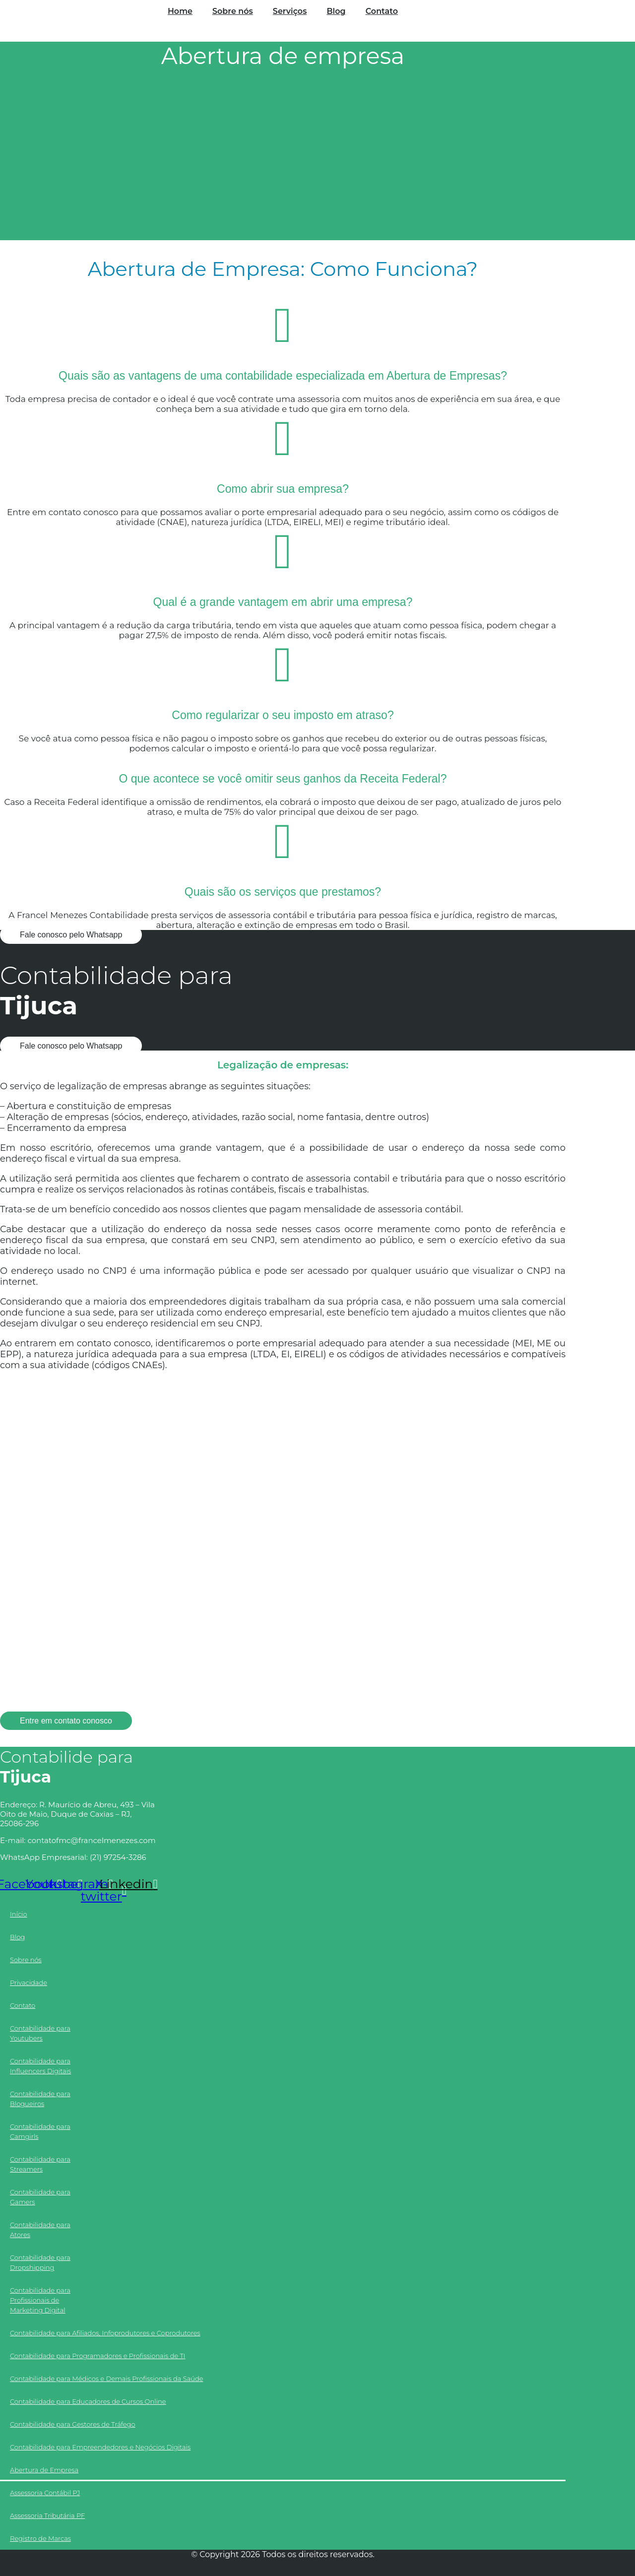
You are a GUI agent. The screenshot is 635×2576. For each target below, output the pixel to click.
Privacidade (28, 1982)
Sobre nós (232, 11)
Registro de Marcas (40, 2538)
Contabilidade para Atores (40, 2230)
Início (18, 1914)
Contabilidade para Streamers (40, 2164)
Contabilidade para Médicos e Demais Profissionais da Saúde (106, 2378)
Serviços (290, 11)
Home (180, 11)
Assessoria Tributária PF (47, 2515)
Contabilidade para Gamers (40, 2197)
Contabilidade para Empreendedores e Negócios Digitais (100, 2447)
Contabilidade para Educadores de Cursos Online (88, 2401)
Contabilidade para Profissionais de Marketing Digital (40, 2300)
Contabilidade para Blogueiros (40, 2099)
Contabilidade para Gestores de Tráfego (72, 2424)
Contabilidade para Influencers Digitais (40, 2066)
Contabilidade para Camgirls (40, 2131)
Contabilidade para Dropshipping (40, 2262)
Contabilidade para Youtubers (40, 2033)
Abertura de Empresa (44, 2470)
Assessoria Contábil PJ (45, 2493)
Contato (382, 11)
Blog (335, 11)
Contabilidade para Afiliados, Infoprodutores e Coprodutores (105, 2333)
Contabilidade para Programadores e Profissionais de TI (98, 2356)
